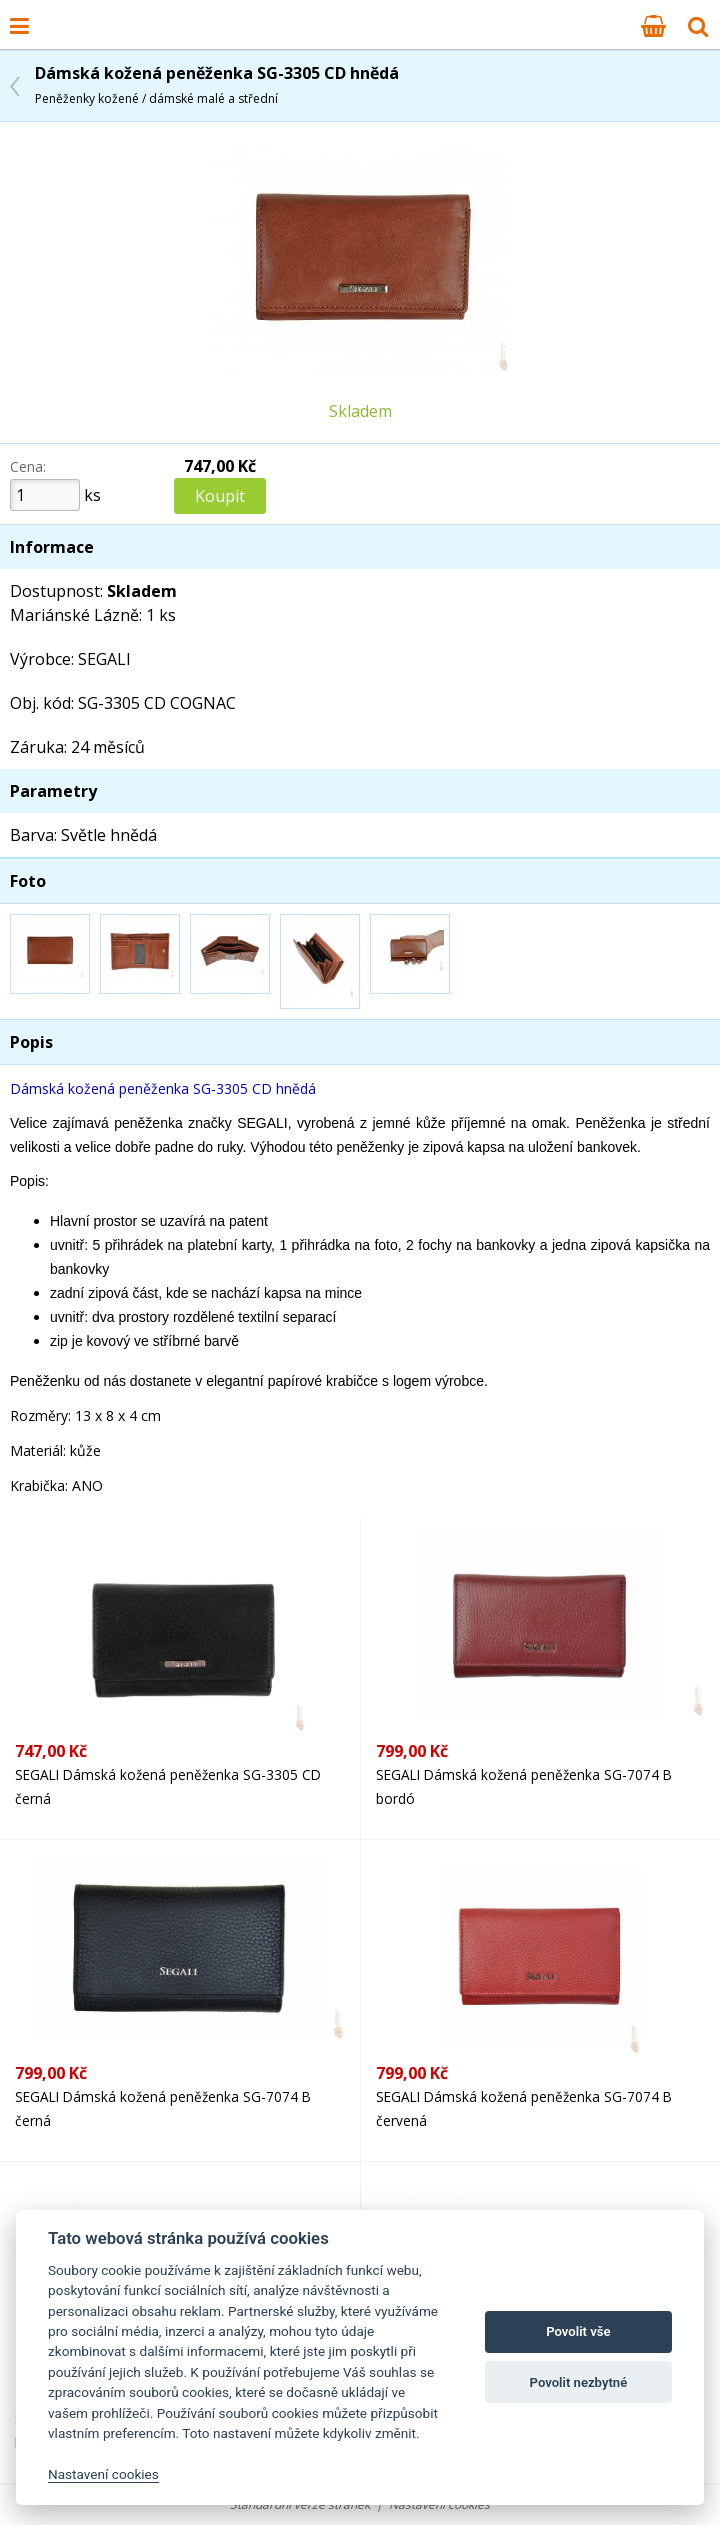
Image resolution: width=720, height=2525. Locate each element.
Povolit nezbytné (579, 2382)
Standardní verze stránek (300, 2504)
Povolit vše (578, 2331)
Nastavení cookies (439, 2504)
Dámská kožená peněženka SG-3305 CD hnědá (217, 84)
